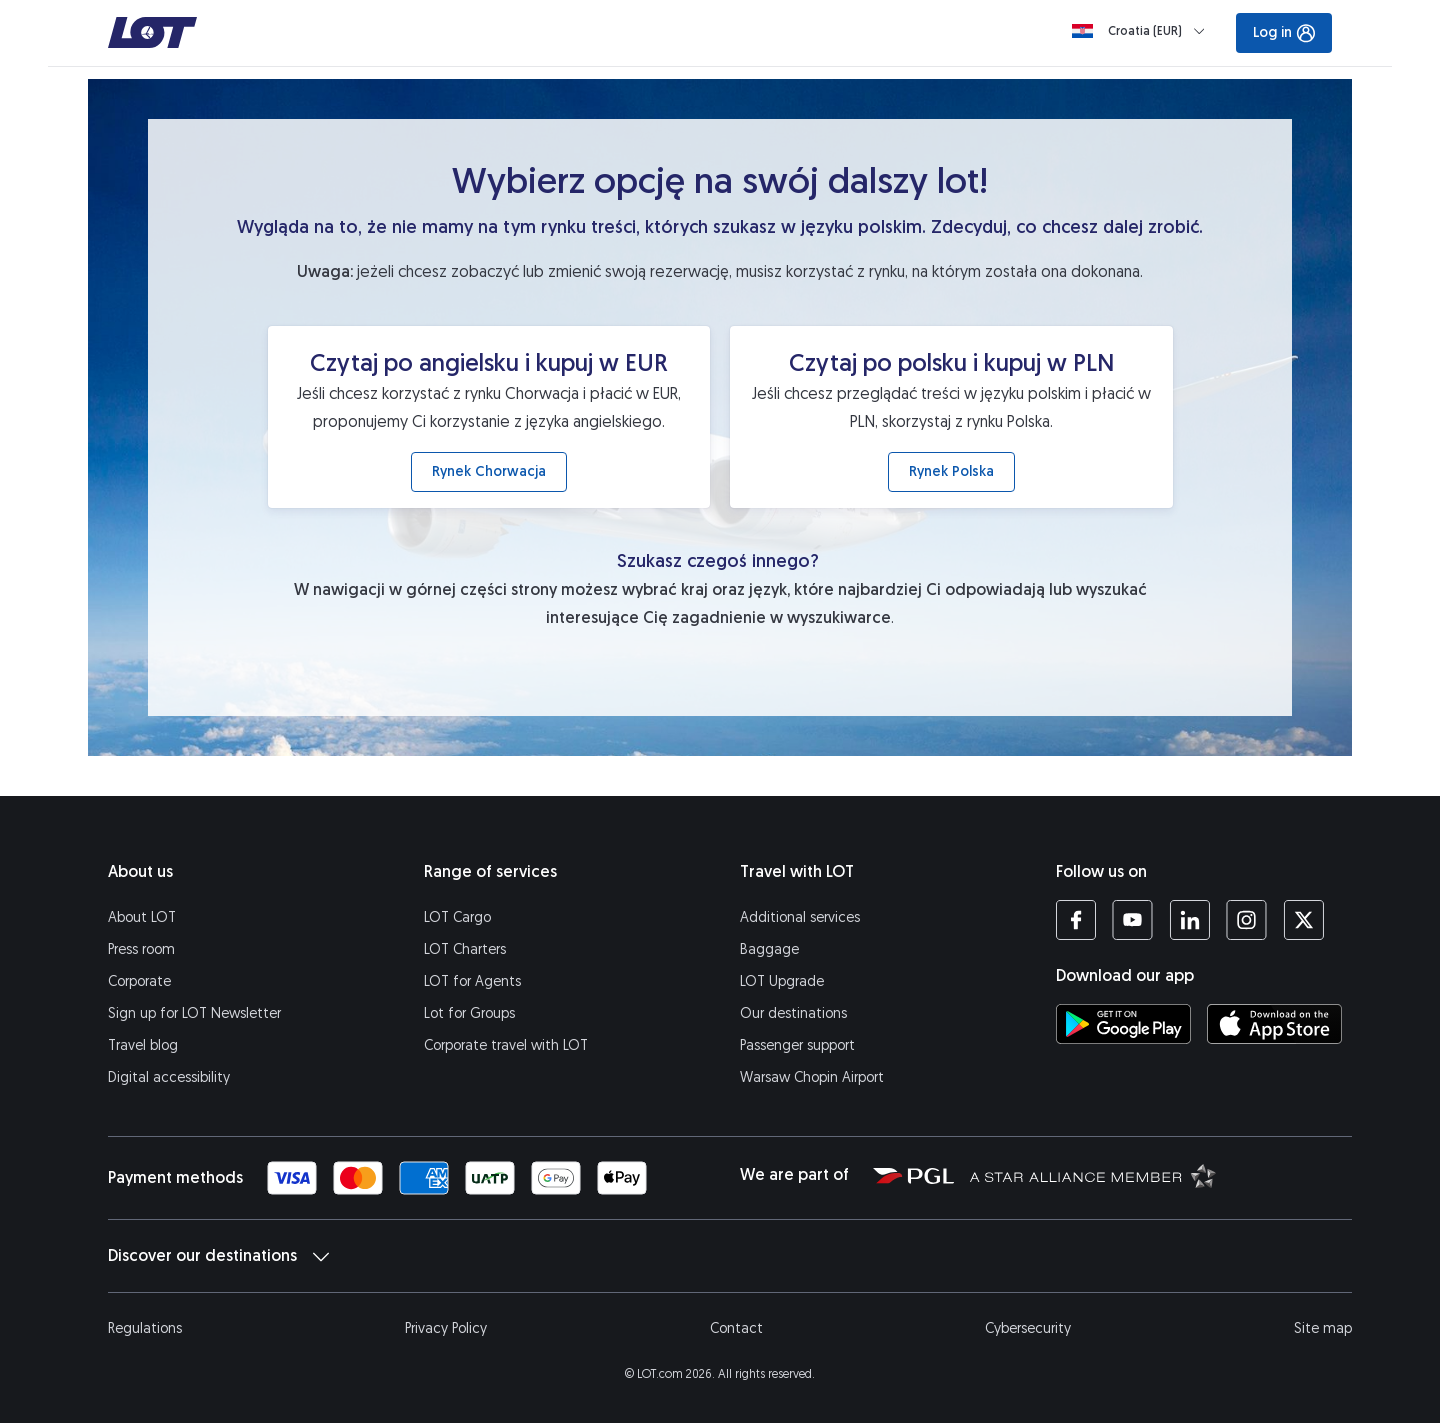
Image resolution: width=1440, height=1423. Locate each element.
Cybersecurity (1028, 1328)
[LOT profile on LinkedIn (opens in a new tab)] (1189, 920)
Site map (1323, 1328)
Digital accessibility (169, 1077)
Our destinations (793, 1013)
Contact (736, 1328)
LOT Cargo (457, 917)
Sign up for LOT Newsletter (194, 1013)
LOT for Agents (472, 981)
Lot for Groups (469, 1013)
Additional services (800, 917)
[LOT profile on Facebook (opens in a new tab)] (1076, 920)
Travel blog (143, 1045)
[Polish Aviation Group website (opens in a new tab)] (913, 1175)
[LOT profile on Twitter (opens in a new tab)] (1303, 920)
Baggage (769, 949)
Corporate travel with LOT (506, 1045)
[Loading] (1142, 31)
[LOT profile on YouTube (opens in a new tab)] (1132, 920)
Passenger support (797, 1045)
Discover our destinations (218, 1256)
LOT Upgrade (782, 981)
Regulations (145, 1328)
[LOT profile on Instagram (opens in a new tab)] (1246, 920)
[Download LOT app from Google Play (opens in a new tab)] (1123, 1024)
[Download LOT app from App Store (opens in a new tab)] (1274, 1024)
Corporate (139, 981)
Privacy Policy (446, 1328)
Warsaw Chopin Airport (812, 1077)
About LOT (142, 917)
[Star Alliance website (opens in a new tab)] (1093, 1175)
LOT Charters (465, 949)
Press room (141, 949)
